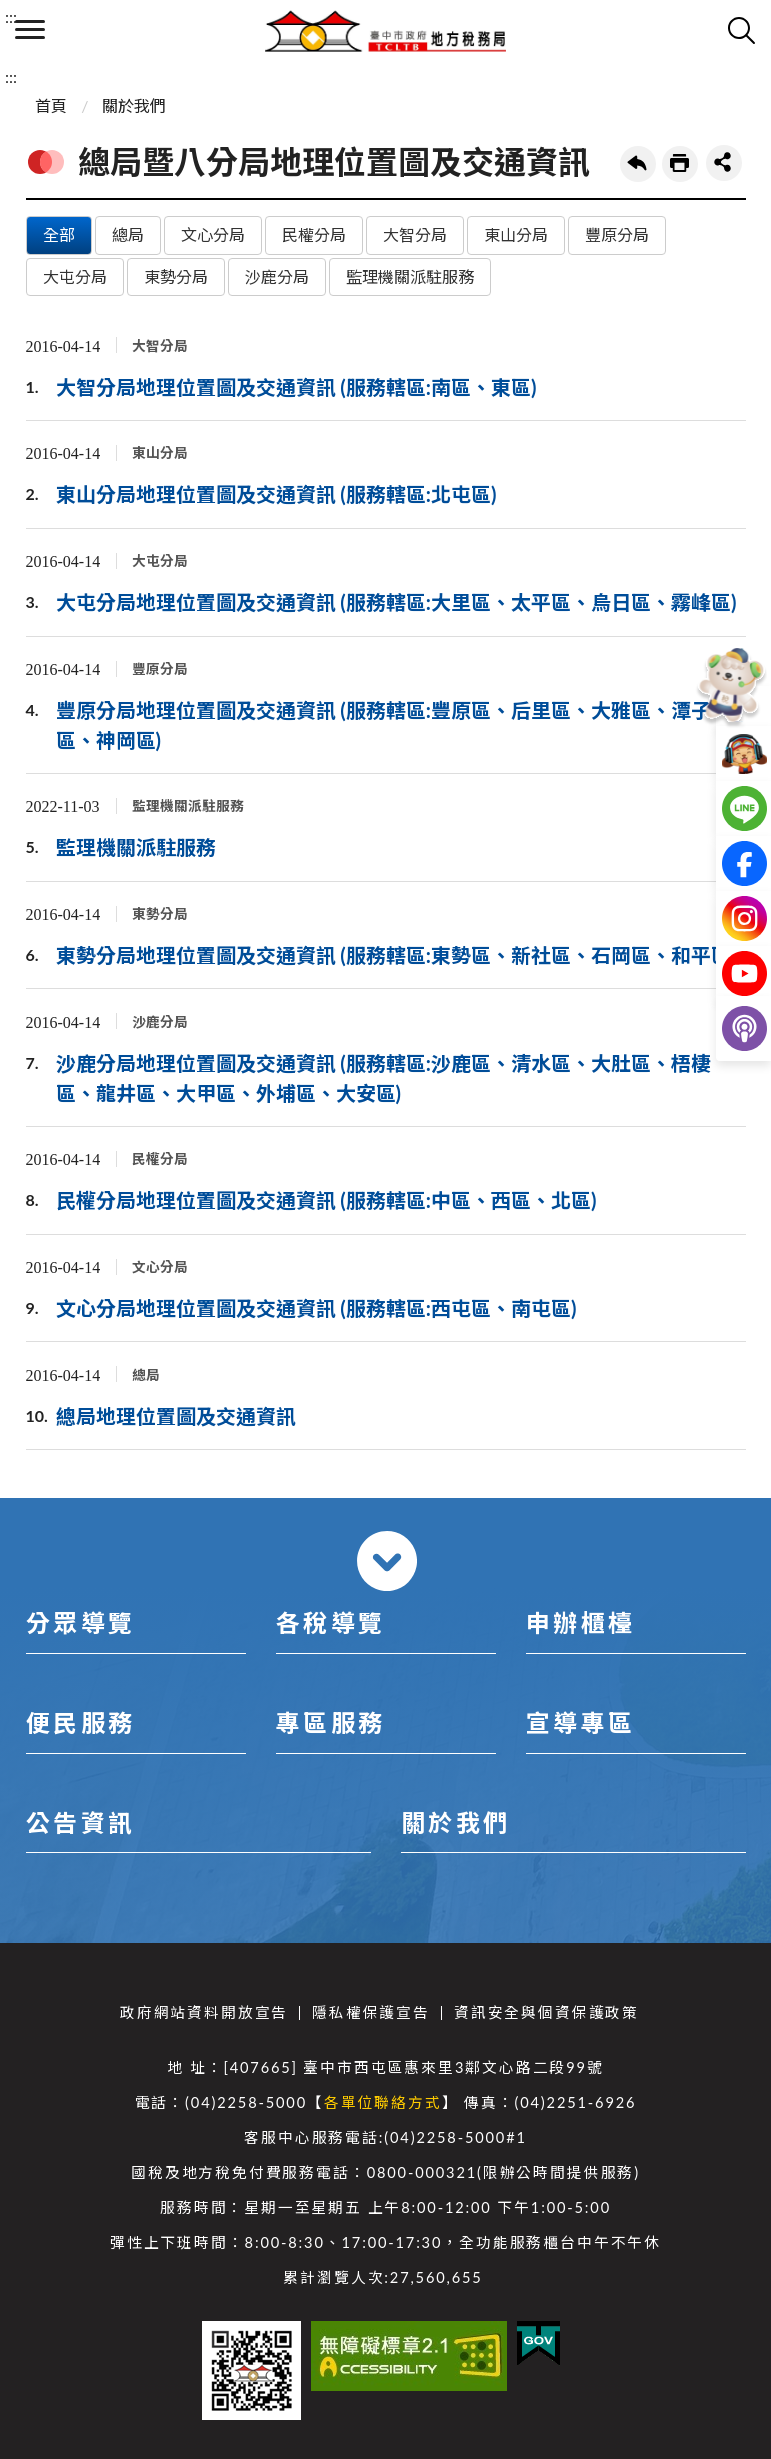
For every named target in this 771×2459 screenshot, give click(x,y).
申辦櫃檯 (581, 1622)
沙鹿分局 (277, 276)
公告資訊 (81, 1822)
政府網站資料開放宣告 (204, 2012)
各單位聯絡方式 (383, 2102)
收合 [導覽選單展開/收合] (387, 1561)
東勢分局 (176, 276)
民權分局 (314, 234)
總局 (128, 234)
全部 (59, 234)
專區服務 (331, 1722)
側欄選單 (30, 29)
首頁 (51, 105)
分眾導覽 (81, 1622)
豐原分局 (617, 234)
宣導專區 (581, 1722)
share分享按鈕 (724, 163)
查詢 (741, 30)
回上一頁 (638, 164)
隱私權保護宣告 (371, 2012)
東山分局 (516, 234)
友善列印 (680, 164)
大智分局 (415, 234)
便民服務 (81, 1722)
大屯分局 (75, 276)
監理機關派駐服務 (410, 276)
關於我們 (134, 105)
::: (11, 16)
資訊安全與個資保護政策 (546, 2012)
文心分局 (213, 234)
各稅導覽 (331, 1622)
